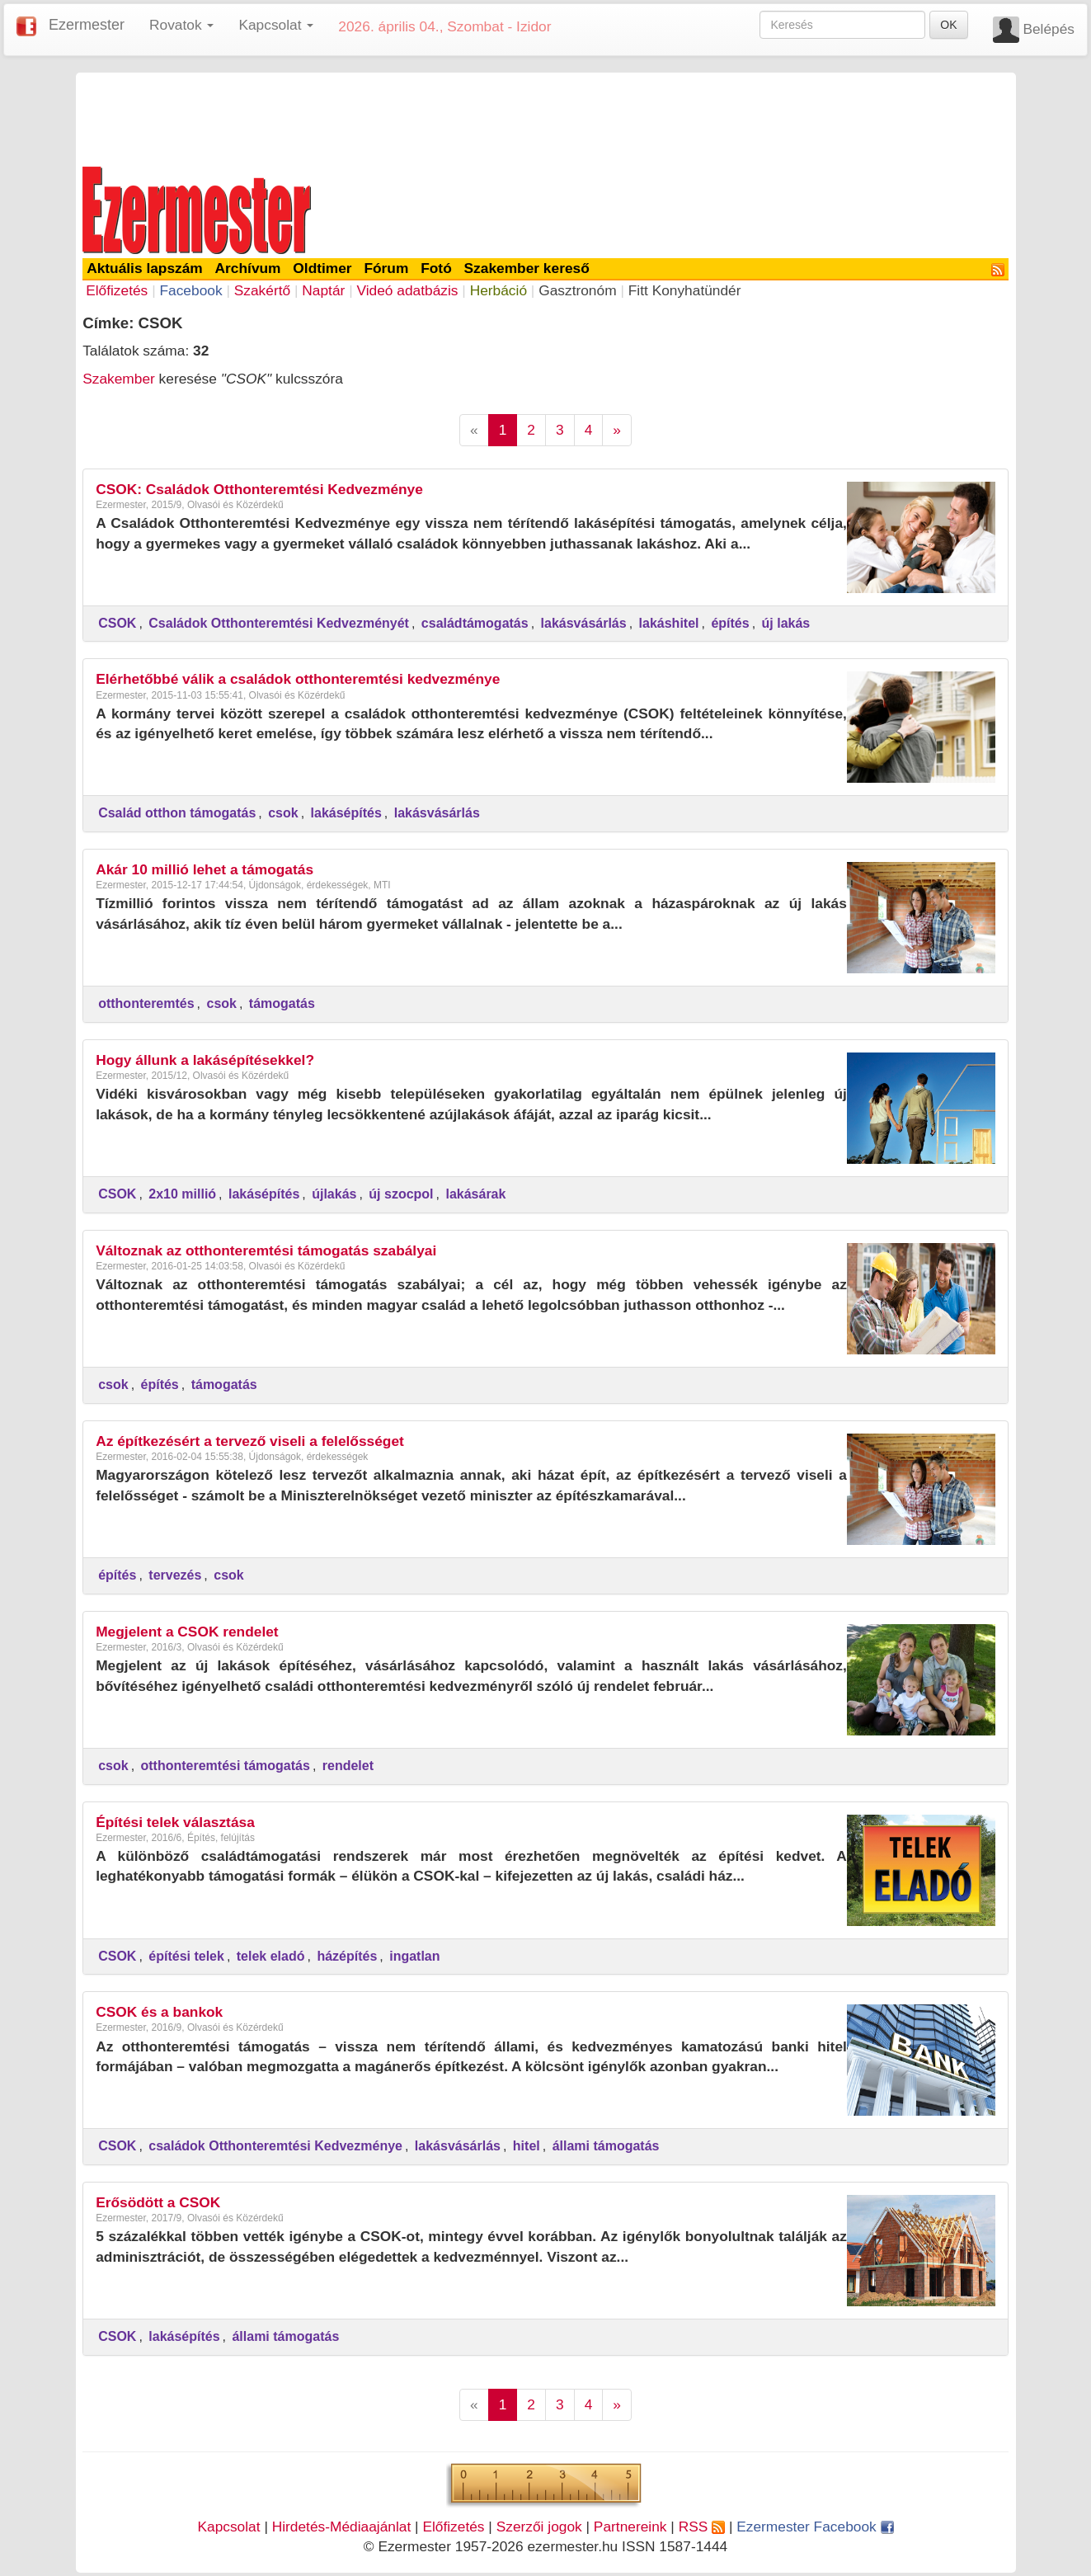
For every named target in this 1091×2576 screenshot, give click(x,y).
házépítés (347, 1956)
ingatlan (414, 1956)
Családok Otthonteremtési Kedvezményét (278, 623)
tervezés (174, 1575)
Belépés (1049, 29)
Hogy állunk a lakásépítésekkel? (205, 1060)
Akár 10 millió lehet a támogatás (204, 869)
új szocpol (401, 1194)
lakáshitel (669, 623)
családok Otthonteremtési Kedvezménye (275, 2146)
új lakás (786, 623)
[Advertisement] (546, 117)
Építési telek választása (175, 1822)
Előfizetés (117, 290)
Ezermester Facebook (814, 2526)
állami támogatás (606, 2146)
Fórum (386, 268)
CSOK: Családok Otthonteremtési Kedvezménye (259, 489)
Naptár (323, 290)
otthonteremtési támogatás (225, 1766)
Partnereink (630, 2526)
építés (730, 623)
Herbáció (498, 290)
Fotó (436, 268)
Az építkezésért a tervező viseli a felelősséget (250, 1441)
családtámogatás (475, 623)
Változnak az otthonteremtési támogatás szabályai (266, 1250)
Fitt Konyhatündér (684, 290)
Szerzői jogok (539, 2526)
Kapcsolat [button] (275, 24)
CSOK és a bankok (159, 2012)
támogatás (282, 1003)
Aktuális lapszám (145, 268)
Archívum (248, 268)
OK (948, 24)
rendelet (348, 1766)
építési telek (186, 1956)
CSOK (117, 623)
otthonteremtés (146, 1003)
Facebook (190, 290)
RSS (702, 2526)
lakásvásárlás (584, 623)
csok (283, 813)
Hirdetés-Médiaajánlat (341, 2526)
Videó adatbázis (408, 290)
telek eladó (271, 1956)
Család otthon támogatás (177, 813)
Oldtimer (322, 268)
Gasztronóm (577, 290)
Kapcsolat (228, 2526)
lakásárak (475, 1194)
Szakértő (262, 290)
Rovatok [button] (181, 24)
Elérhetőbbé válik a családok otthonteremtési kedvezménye (298, 679)
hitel (526, 2146)
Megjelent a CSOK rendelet (187, 1631)
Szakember (118, 378)
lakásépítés (346, 813)
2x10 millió (182, 1194)
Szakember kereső (527, 268)
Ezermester (87, 24)
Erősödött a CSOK (158, 2202)
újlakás (334, 1194)
